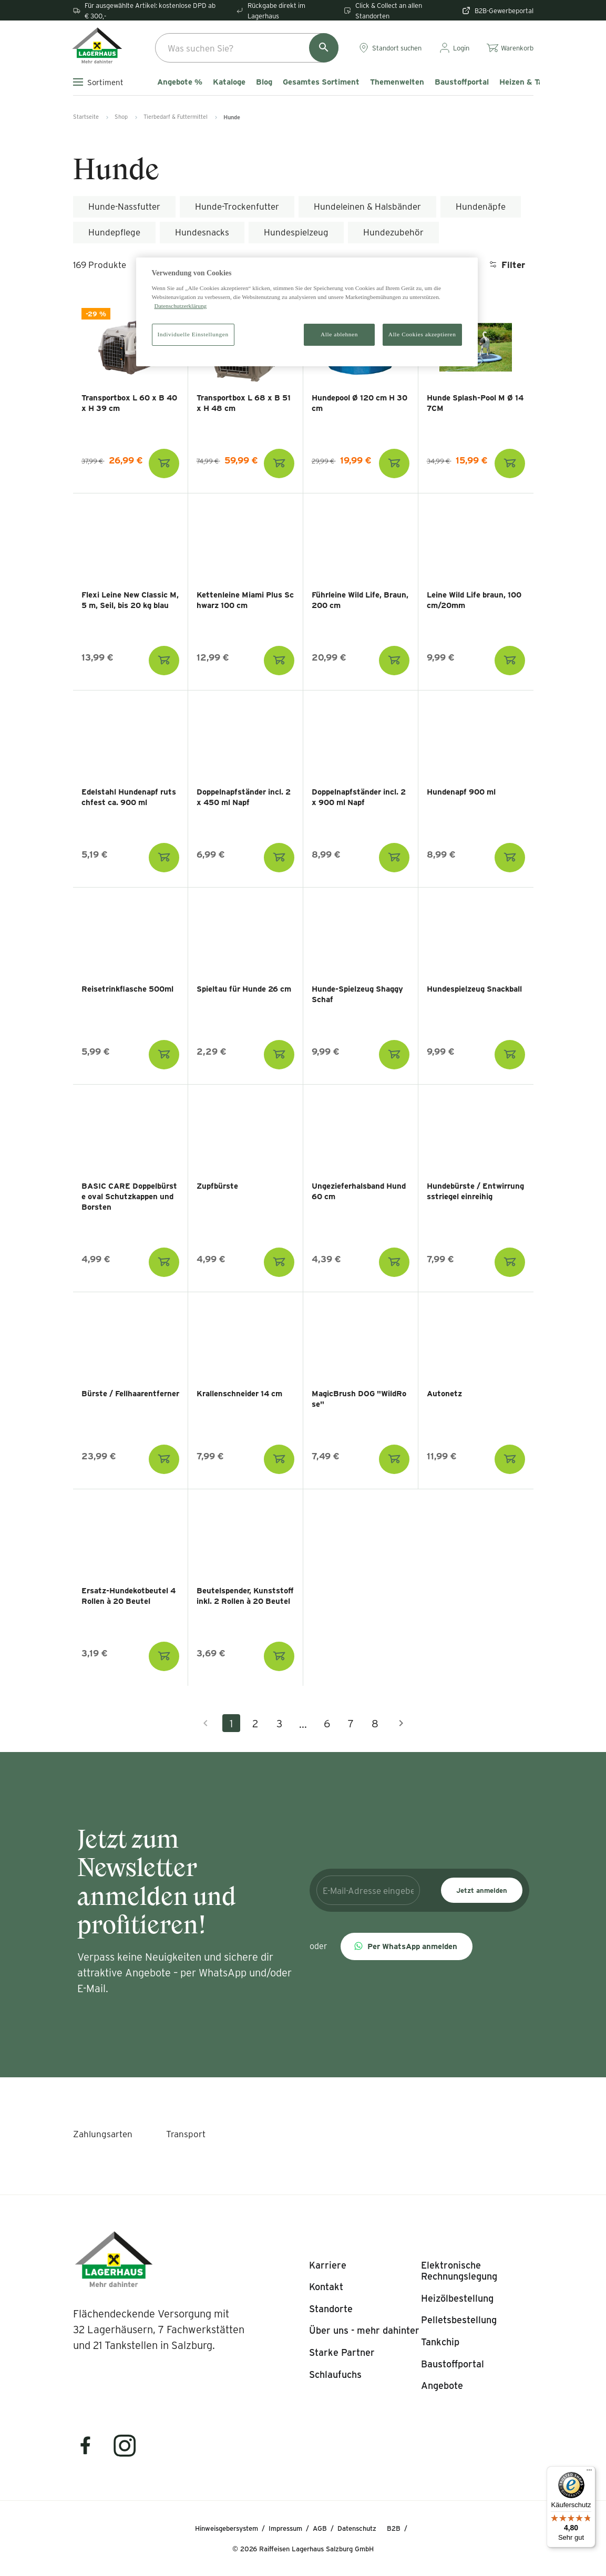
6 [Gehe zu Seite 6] (327, 1723)
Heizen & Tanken (529, 82)
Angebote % (179, 82)
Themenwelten (397, 82)
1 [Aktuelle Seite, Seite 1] (231, 1723)
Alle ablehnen (339, 334)
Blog (264, 82)
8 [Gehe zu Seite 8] (375, 1723)
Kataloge (229, 82)
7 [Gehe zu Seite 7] (351, 1723)
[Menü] (589, 2472)
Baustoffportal (462, 82)
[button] (407, 1946)
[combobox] (246, 48)
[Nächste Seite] (401, 1723)
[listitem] (327, 2265)
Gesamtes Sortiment (321, 82)
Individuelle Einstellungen (193, 334)
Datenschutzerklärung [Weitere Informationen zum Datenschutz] (181, 306)
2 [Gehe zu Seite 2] (255, 1723)
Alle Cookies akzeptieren (422, 334)
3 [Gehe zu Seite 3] (279, 1723)
